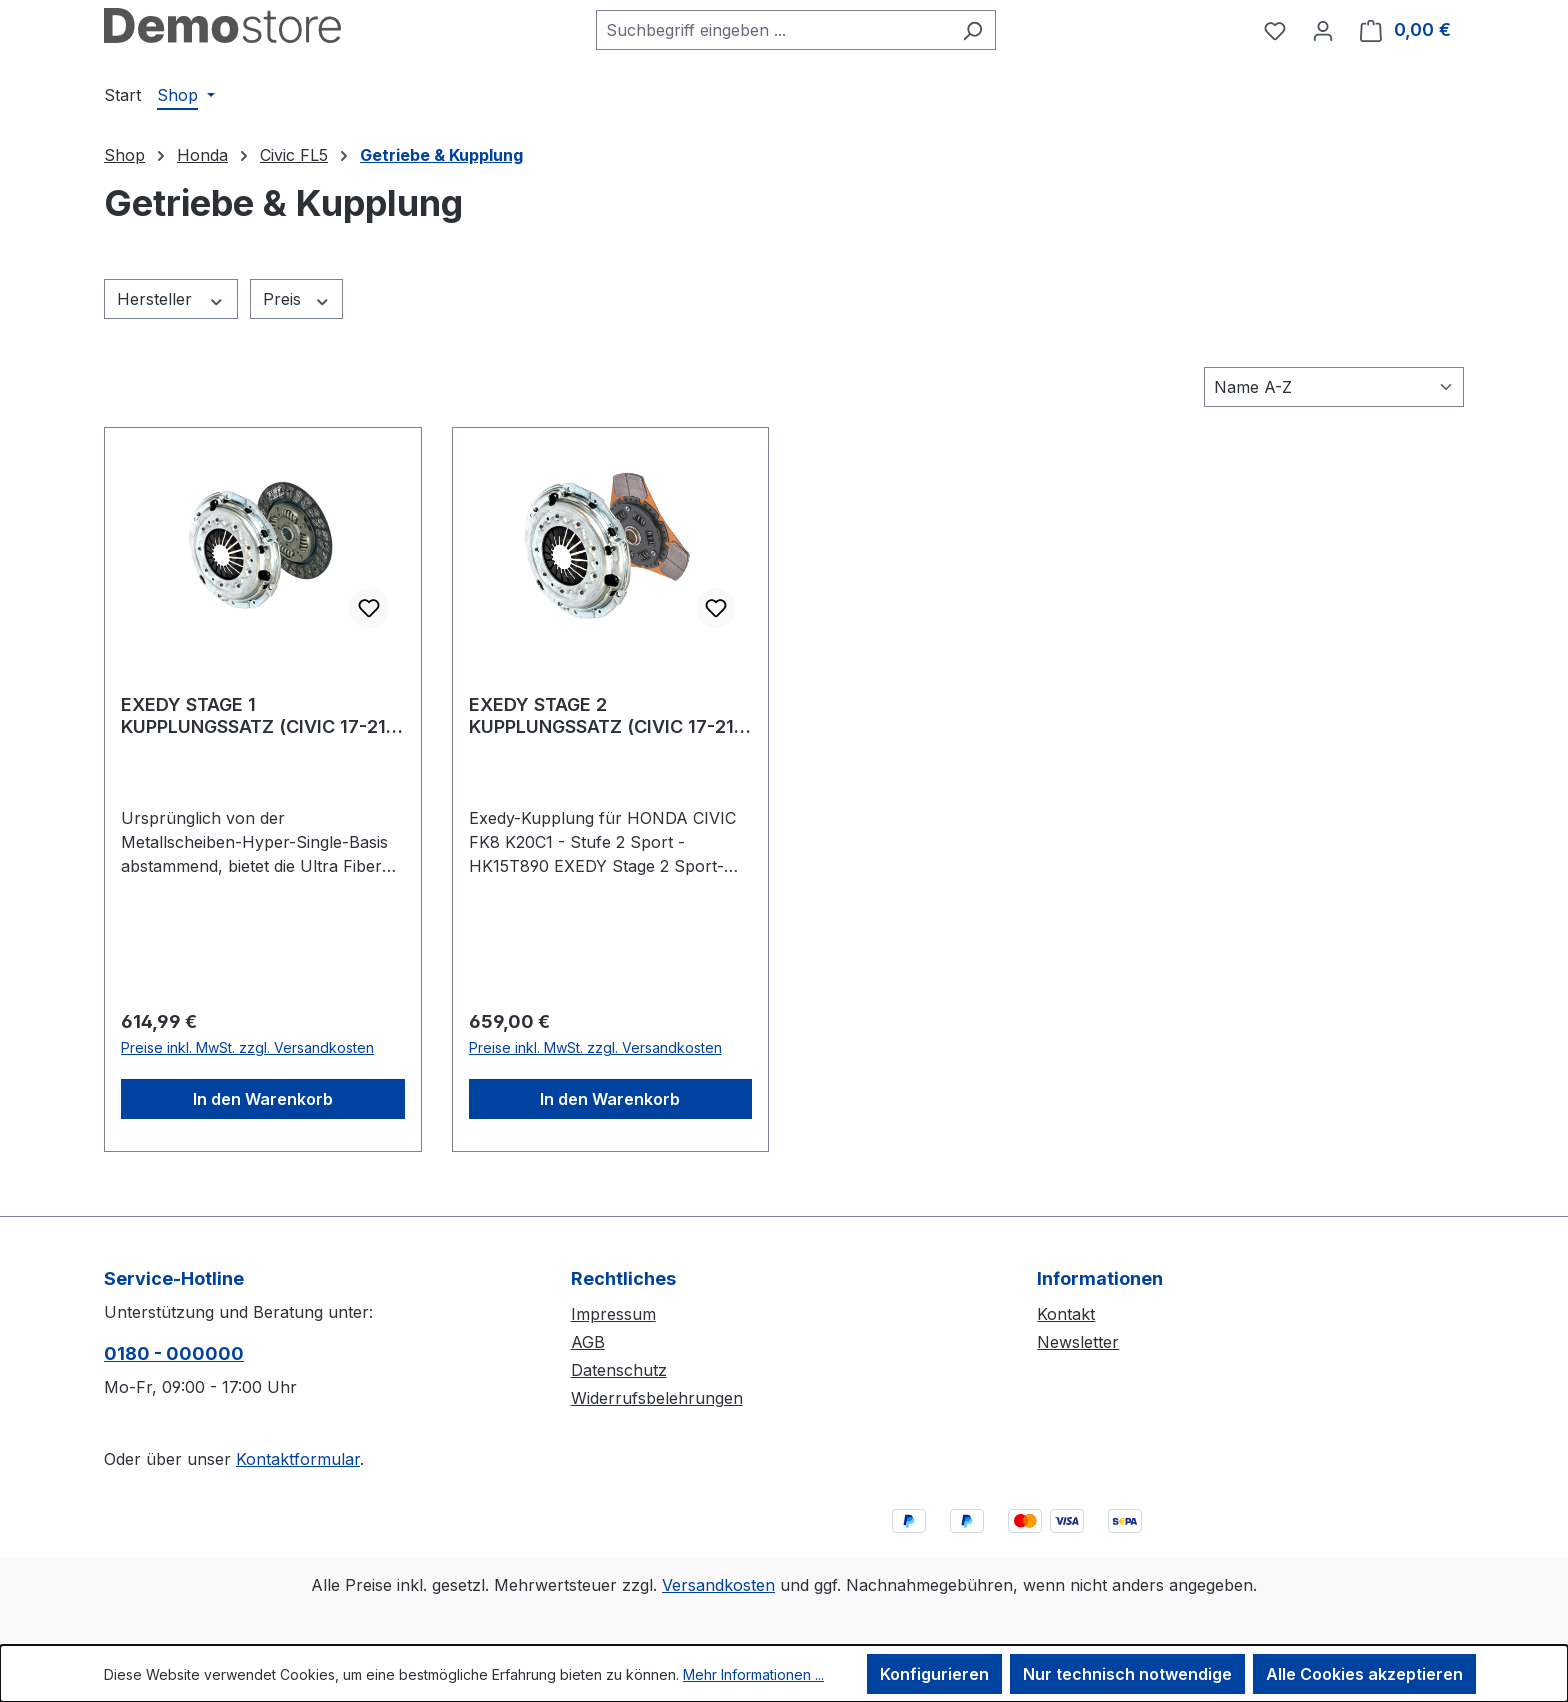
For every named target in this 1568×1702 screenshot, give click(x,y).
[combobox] (773, 30)
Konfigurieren (934, 1674)
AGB (588, 1342)
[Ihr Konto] (1323, 30)
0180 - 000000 (174, 1353)
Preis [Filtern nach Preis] (297, 299)
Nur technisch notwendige (1127, 1674)
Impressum (613, 1314)
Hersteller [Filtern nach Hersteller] (171, 299)
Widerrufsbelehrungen (657, 1398)
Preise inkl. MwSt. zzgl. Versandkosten (247, 1047)
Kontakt (1066, 1314)
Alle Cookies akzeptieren (1364, 1674)
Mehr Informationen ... (753, 1674)
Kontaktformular (298, 1459)
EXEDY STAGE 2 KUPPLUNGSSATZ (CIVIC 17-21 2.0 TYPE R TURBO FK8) (601, 716)
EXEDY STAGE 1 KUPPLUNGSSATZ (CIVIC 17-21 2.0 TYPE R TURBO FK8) (253, 716)
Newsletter (1078, 1342)
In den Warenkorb (263, 1099)
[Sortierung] (1334, 387)
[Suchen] (972, 30)
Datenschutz (619, 1370)
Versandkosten (718, 1585)
